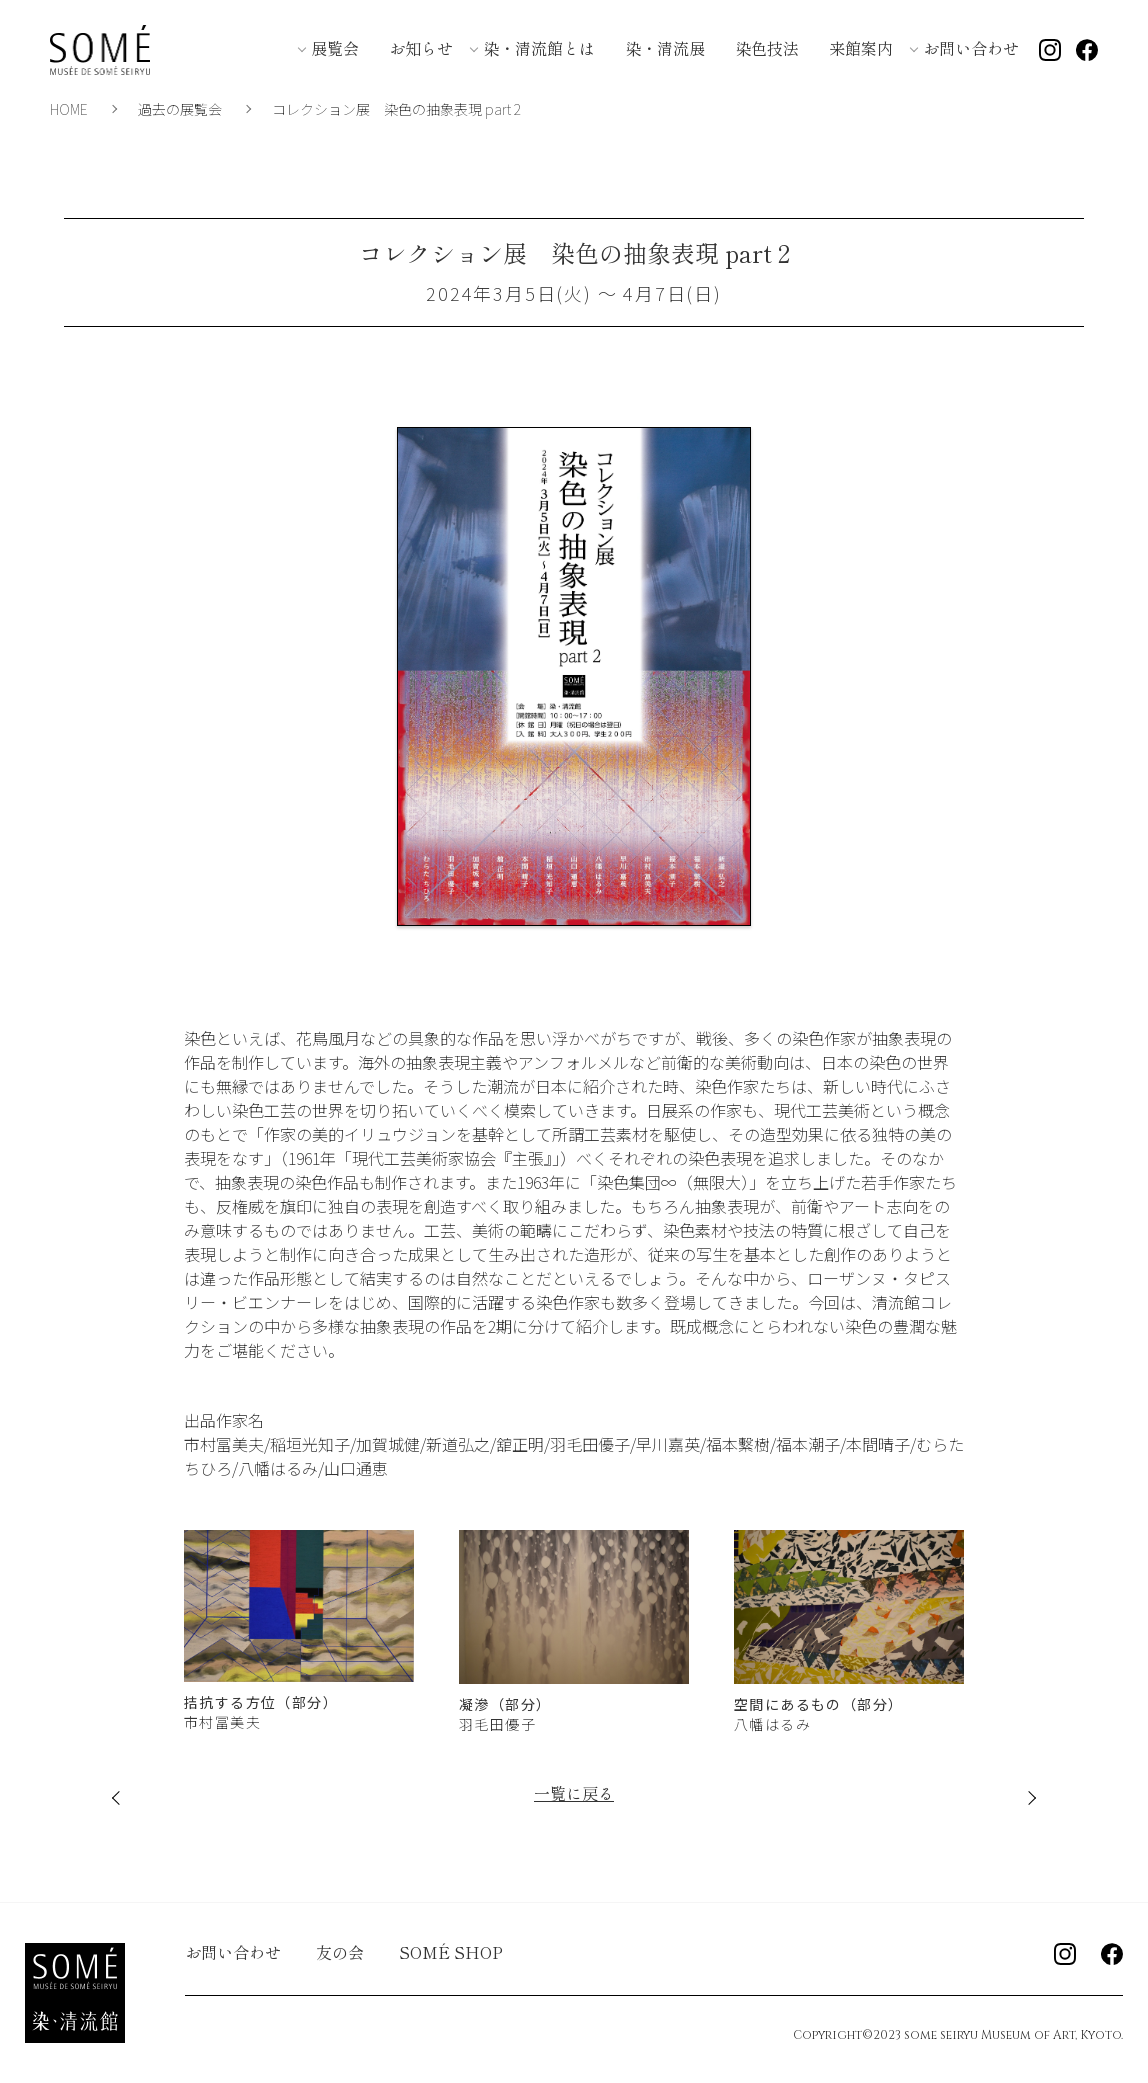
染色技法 (767, 48)
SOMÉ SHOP (451, 1952)
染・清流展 (665, 48)
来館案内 (861, 48)
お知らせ (421, 48)
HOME (69, 109)
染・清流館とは (539, 48)
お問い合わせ (971, 48)
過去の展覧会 (180, 109)
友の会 (340, 1952)
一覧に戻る (574, 1793)
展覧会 (335, 48)
